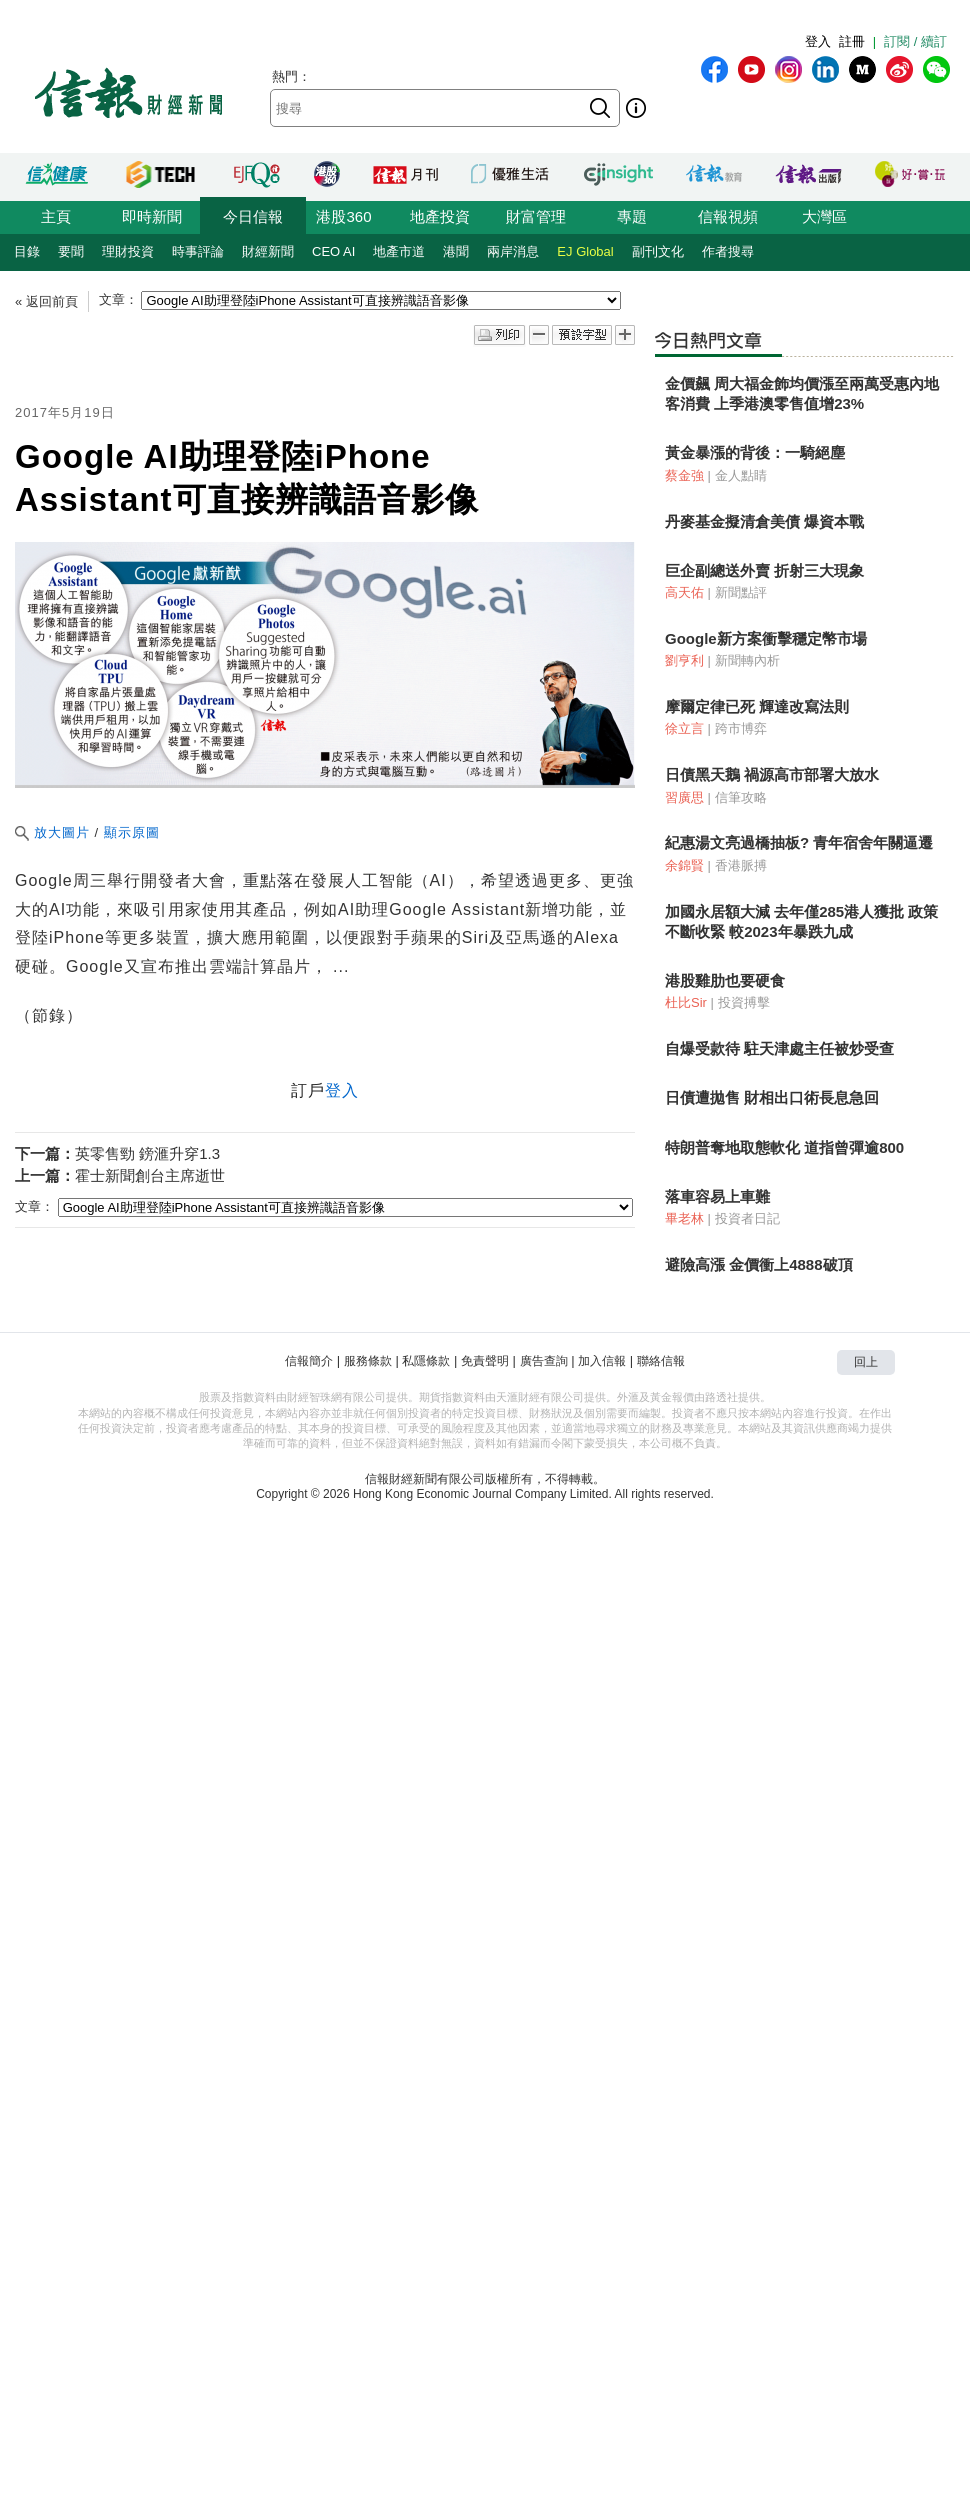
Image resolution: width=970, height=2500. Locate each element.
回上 (866, 1362)
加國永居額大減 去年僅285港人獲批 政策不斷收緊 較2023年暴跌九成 (801, 921)
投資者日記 (747, 1218)
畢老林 (684, 1218)
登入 (818, 41)
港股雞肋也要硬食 (725, 980)
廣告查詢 (544, 1361)
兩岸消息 (513, 251)
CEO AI (333, 251)
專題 (632, 216)
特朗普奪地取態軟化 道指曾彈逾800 (784, 1147)
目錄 (27, 251)
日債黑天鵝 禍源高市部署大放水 (772, 774)
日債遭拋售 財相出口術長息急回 (772, 1097)
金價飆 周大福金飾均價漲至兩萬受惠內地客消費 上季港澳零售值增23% (802, 393)
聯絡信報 (661, 1361)
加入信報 (602, 1361)
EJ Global (585, 251)
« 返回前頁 (46, 301)
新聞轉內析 (747, 660)
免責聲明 (485, 1361)
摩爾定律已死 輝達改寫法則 (757, 706)
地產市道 (399, 251)
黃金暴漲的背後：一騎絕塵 (755, 452)
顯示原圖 (132, 832)
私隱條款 (426, 1361)
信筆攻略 (741, 797)
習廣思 (684, 797)
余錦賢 (684, 865)
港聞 (456, 251)
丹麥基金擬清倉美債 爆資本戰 (764, 521)
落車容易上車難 (717, 1196)
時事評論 (198, 251)
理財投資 (128, 251)
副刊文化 (658, 251)
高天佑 (684, 592)
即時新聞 (152, 216)
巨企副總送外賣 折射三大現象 (764, 570)
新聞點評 (741, 592)
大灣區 (824, 216)
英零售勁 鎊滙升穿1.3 (147, 1153)
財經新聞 (268, 251)
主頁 (56, 216)
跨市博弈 (741, 728)
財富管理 (536, 216)
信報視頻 (728, 216)
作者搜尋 (728, 251)
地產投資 (440, 216)
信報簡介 (309, 1361)
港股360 (343, 216)
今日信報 (253, 216)
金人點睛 (741, 475)
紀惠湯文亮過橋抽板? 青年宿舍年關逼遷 (799, 842)
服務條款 (368, 1361)
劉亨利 (684, 660)
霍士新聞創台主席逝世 (150, 1175)
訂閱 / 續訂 (915, 41)
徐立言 (684, 728)
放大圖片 (52, 832)
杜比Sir (686, 1002)
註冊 (852, 41)
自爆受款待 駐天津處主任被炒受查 (779, 1048)
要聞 (71, 251)
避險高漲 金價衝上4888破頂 (759, 1264)
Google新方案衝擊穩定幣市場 (766, 638)
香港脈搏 (741, 865)
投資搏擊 (744, 1002)
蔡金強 (684, 475)
